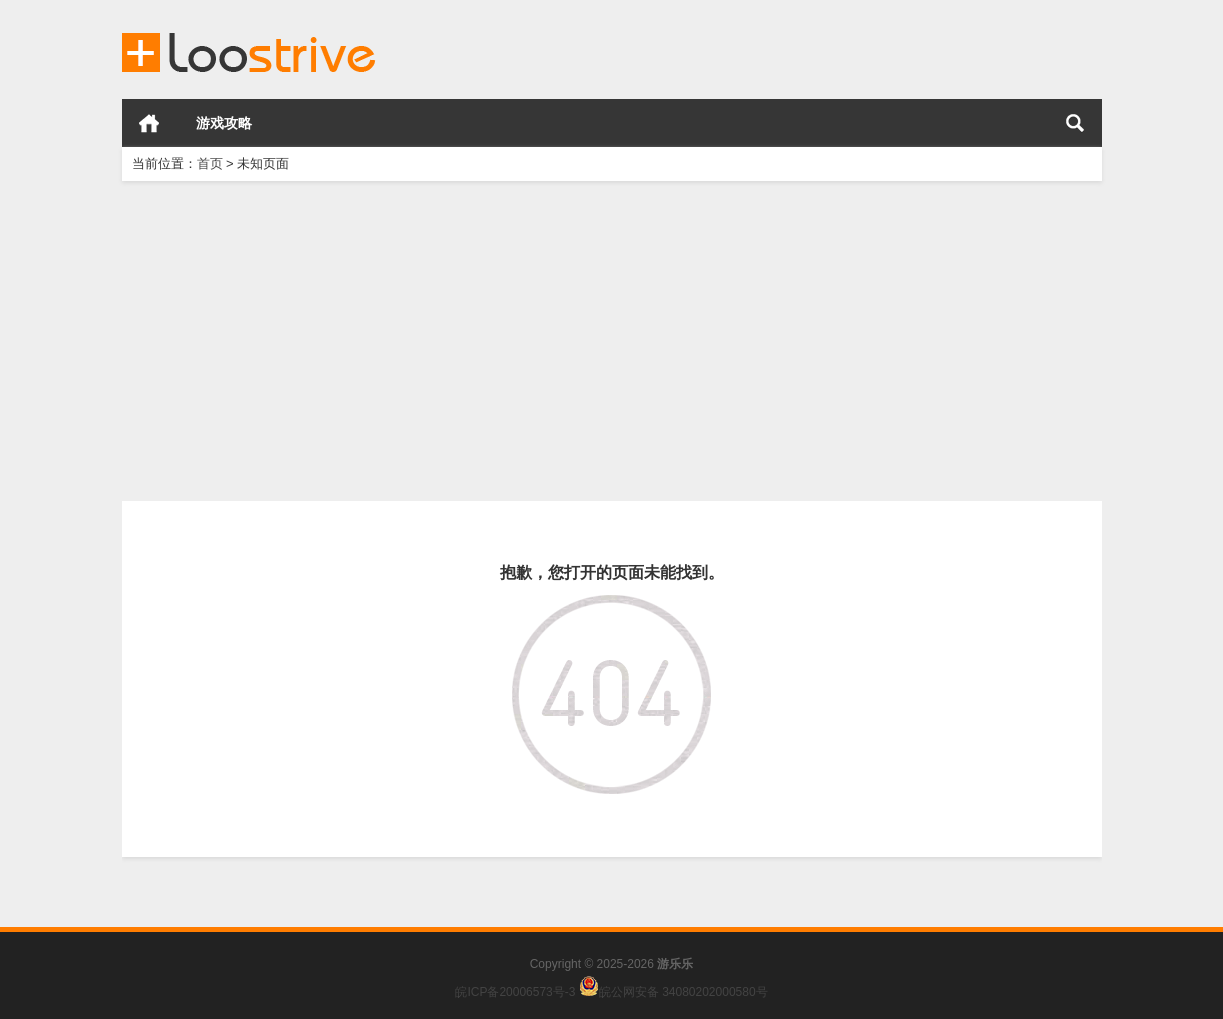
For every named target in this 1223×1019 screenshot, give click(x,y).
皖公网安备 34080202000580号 (683, 992)
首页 (149, 123)
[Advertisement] (612, 341)
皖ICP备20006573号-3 (515, 992)
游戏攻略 (224, 123)
